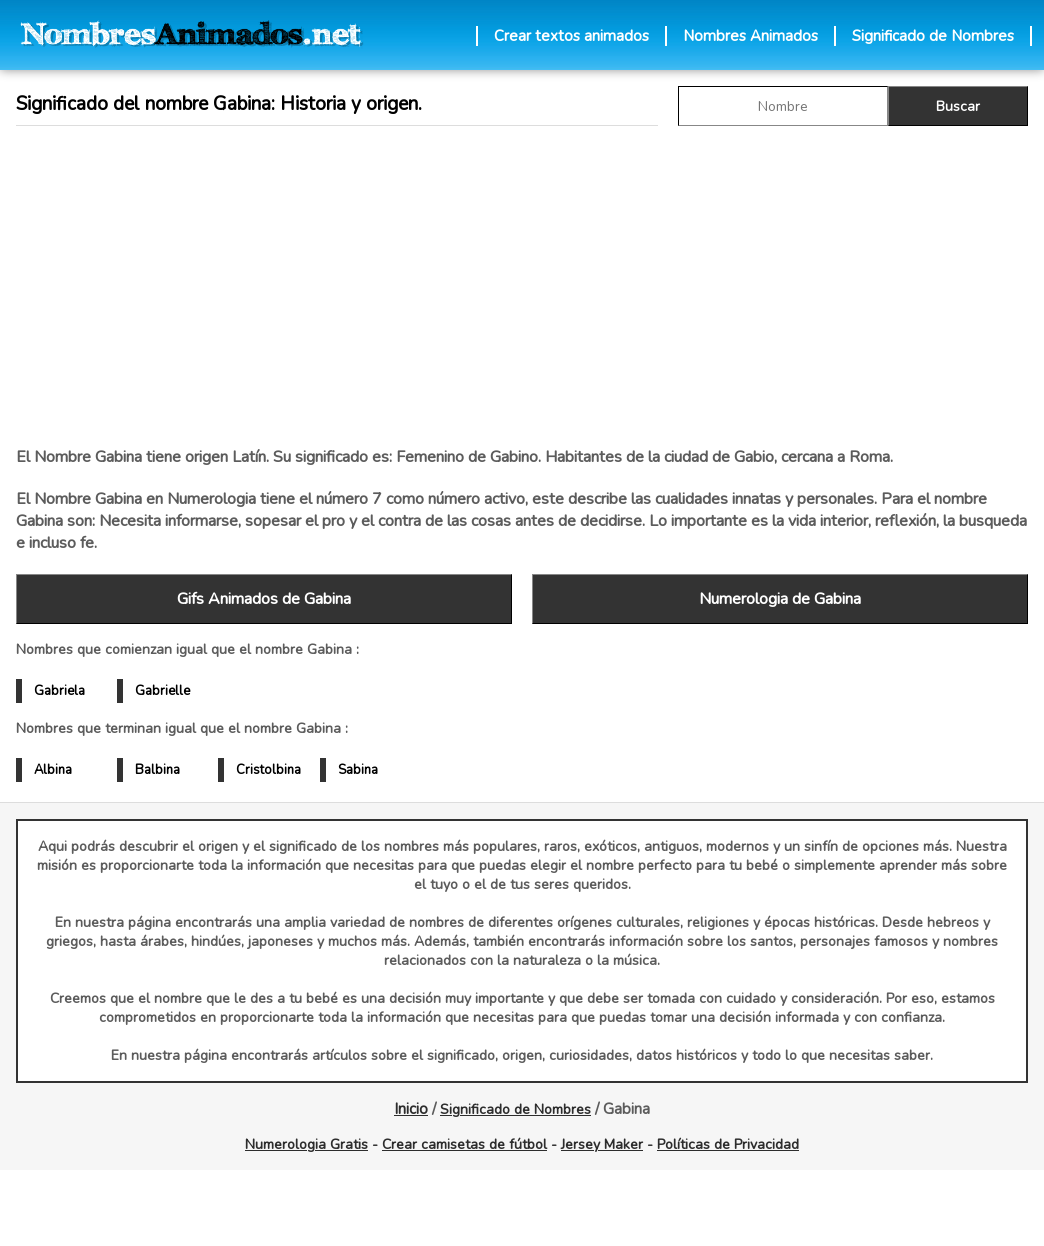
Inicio (411, 1109)
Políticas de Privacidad (728, 1144)
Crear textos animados (571, 36)
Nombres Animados (750, 36)
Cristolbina (268, 770)
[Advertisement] (401, 286)
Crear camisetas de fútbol (464, 1144)
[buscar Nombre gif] (783, 106)
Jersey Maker (602, 1144)
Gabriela (59, 691)
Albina (53, 770)
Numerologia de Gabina (780, 599)
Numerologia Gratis (306, 1144)
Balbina (157, 770)
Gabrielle (162, 691)
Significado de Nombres (933, 36)
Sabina (358, 770)
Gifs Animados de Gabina (264, 599)
